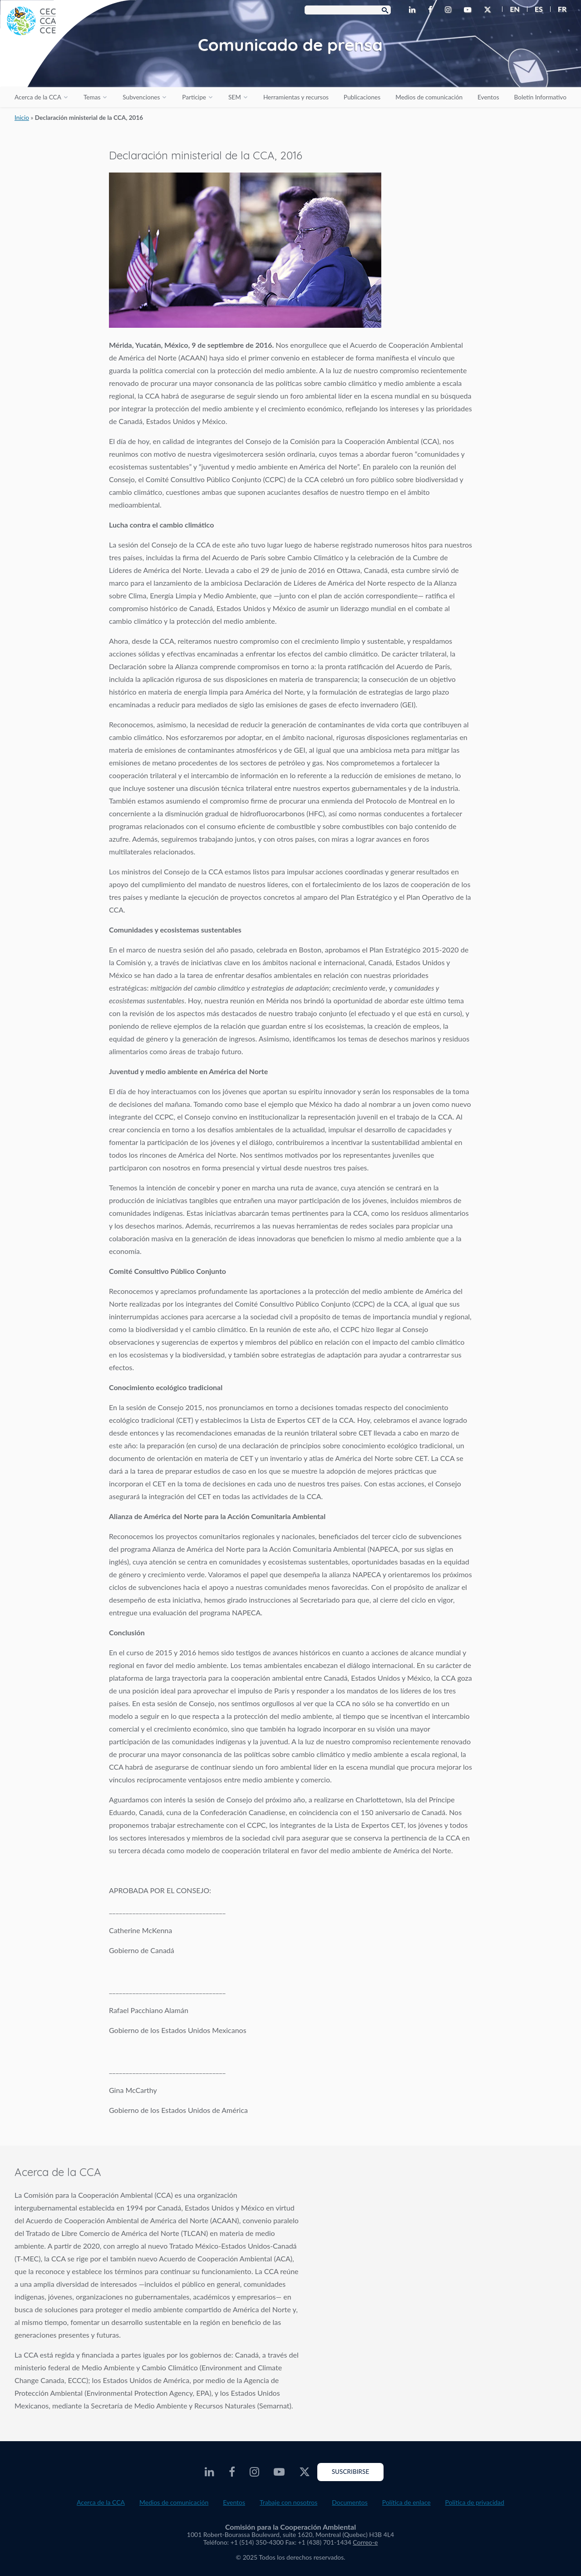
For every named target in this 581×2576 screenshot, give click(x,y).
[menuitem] (511, 9)
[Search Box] (348, 10)
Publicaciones (362, 97)
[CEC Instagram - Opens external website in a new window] (449, 10)
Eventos (488, 97)
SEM (234, 97)
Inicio (22, 117)
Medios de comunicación (429, 97)
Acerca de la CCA (38, 97)
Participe (194, 97)
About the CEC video (445, 2238)
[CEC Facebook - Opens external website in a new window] (431, 10)
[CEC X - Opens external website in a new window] (489, 10)
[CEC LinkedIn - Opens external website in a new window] (414, 10)
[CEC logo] (68, 68)
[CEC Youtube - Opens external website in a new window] (469, 10)
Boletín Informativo (540, 97)
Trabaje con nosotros (288, 2502)
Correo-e (365, 2542)
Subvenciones (141, 97)
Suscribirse (350, 2471)
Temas (92, 97)
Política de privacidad (474, 2502)
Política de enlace (406, 2502)
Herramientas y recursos (296, 97)
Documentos (350, 2502)
